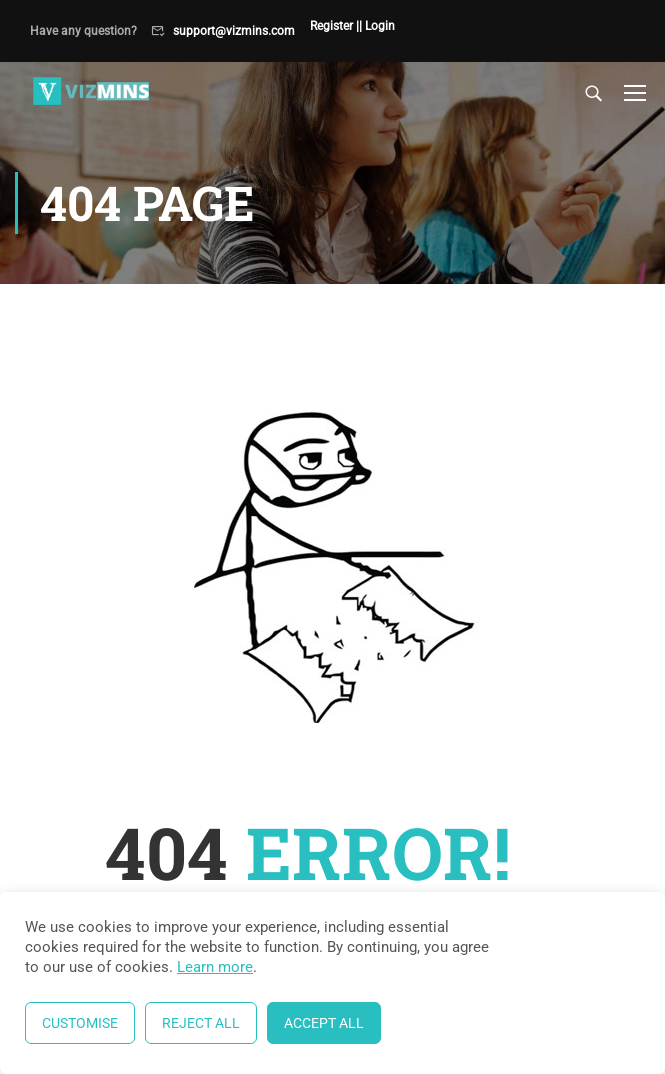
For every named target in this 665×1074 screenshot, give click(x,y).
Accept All (324, 1023)
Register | (334, 26)
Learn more (215, 967)
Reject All (201, 1023)
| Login (377, 26)
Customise (80, 1023)
